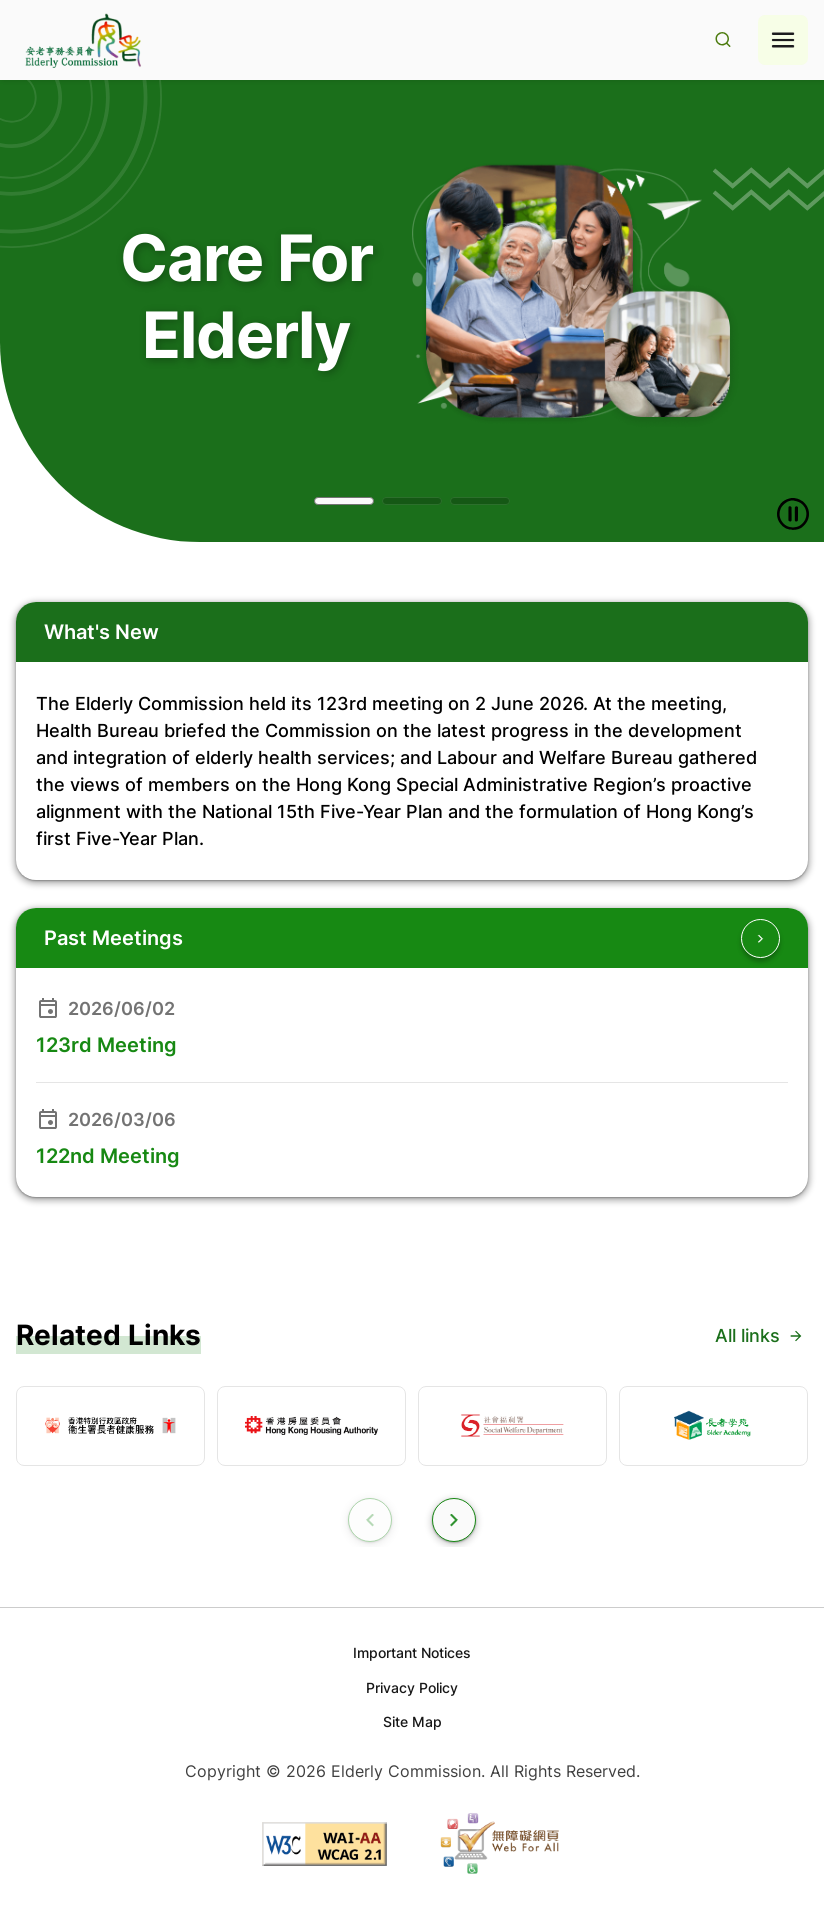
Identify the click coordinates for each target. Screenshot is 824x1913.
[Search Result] (723, 40)
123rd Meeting (106, 1045)
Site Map (412, 1721)
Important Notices (412, 1652)
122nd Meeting (108, 1156)
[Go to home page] (81, 40)
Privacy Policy (412, 1687)
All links (759, 1335)
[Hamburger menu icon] (783, 40)
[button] (344, 501)
